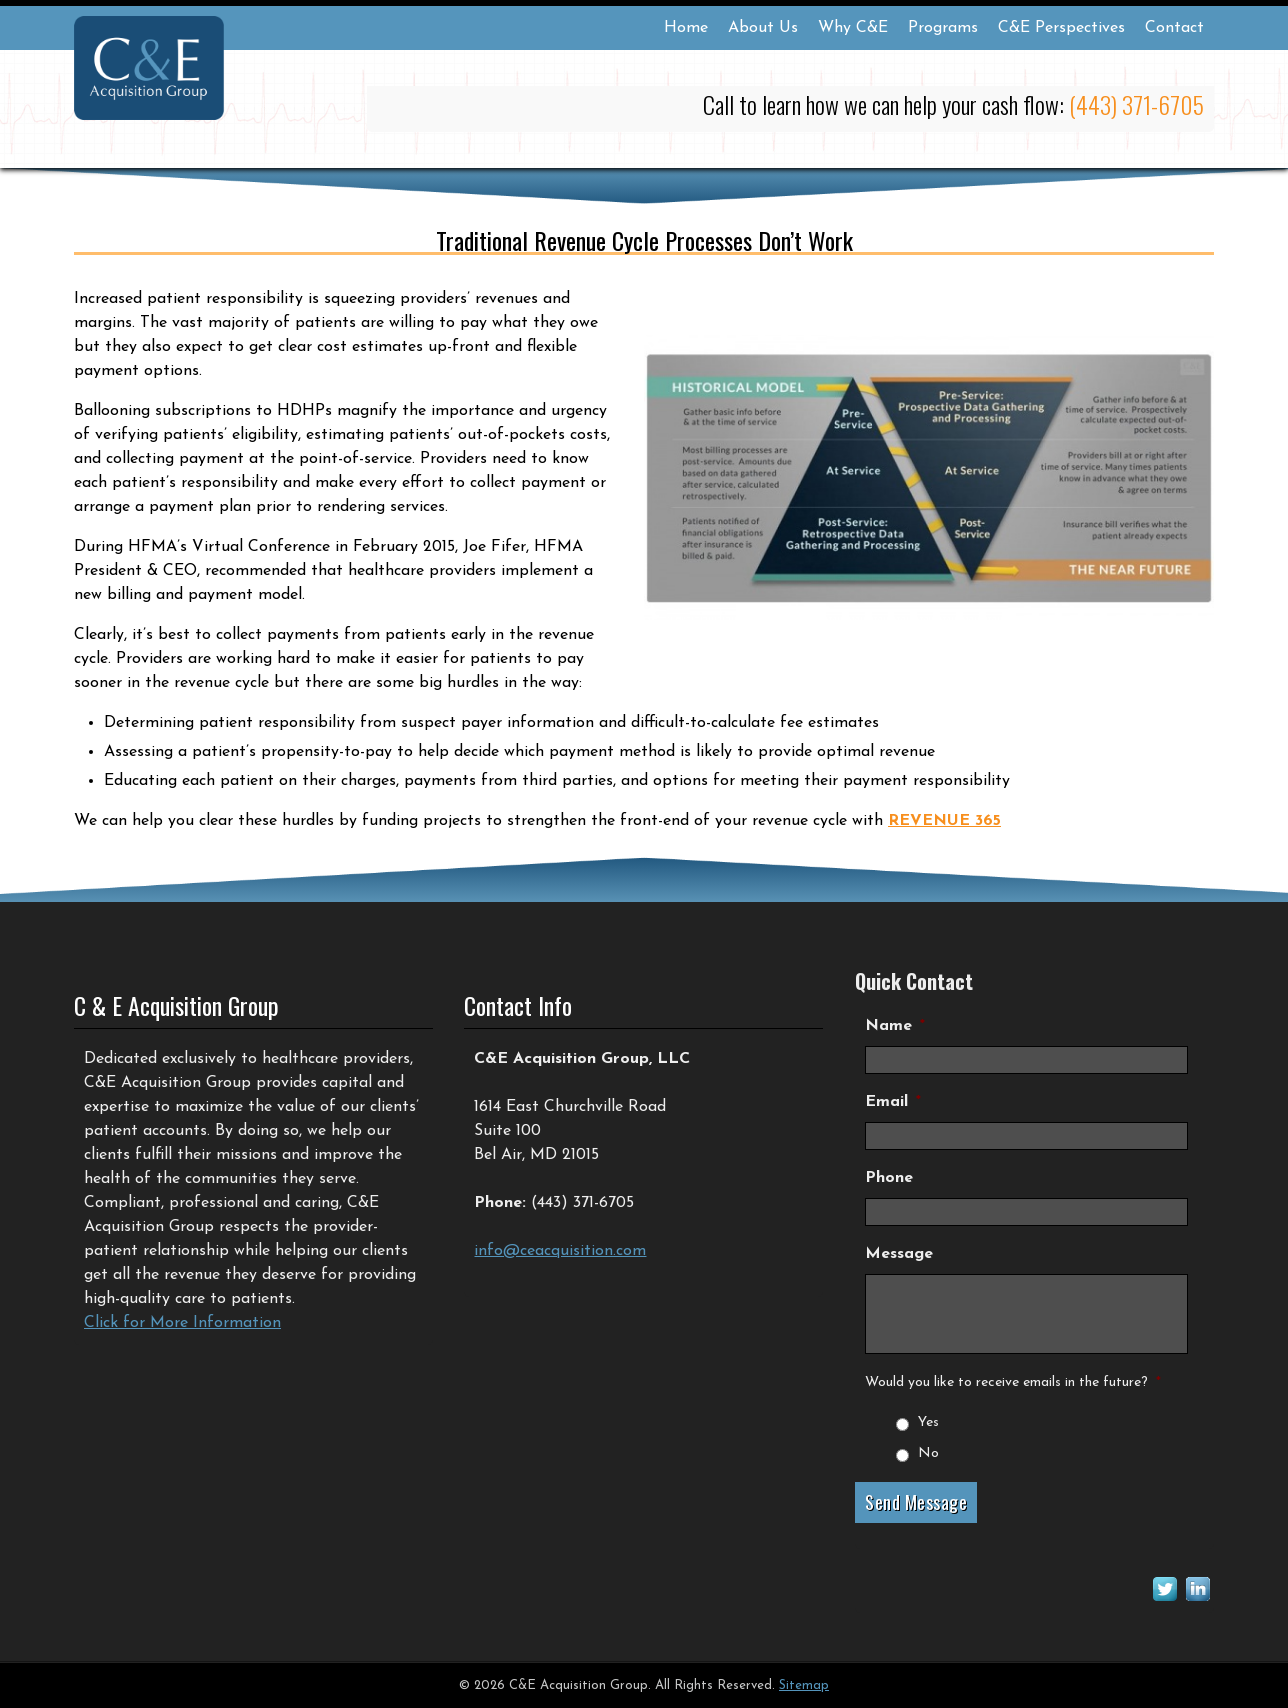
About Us (763, 28)
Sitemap (804, 1685)
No (928, 1453)
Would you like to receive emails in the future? (1013, 1382)
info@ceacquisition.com (560, 1251)
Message (899, 1254)
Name (895, 1026)
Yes (928, 1422)
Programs (943, 28)
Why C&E (853, 28)
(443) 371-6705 (1136, 104)
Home (686, 28)
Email (893, 1102)
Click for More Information (182, 1323)
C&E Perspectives (1061, 28)
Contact (1174, 28)
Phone (889, 1178)
